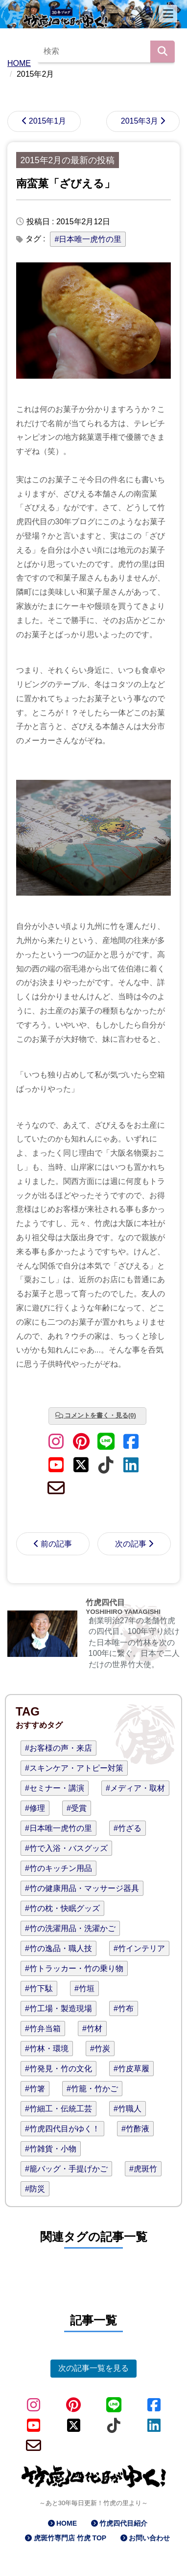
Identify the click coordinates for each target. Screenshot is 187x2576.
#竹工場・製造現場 (58, 2008)
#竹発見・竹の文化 (58, 2068)
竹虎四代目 (105, 1602)
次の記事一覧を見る (93, 2368)
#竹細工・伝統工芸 (58, 2108)
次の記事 (130, 1544)
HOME (66, 2523)
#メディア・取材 (135, 1788)
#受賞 (77, 1808)
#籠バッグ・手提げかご (66, 2169)
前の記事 (56, 1544)
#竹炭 (100, 2048)
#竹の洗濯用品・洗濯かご (70, 1928)
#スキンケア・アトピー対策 (74, 1768)
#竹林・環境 (47, 2048)
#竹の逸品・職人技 (58, 1948)
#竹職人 (127, 2108)
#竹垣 (84, 1988)
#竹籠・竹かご (92, 2088)
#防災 (35, 2189)
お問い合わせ (149, 2538)
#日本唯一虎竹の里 (87, 239)
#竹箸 (35, 2088)
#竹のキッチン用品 (58, 1868)
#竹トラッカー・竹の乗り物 (74, 1968)
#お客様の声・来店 (58, 1748)
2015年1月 (48, 121)
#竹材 (92, 2028)
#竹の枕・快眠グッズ (62, 1908)
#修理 (35, 1808)
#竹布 (124, 2008)
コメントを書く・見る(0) (100, 1415)
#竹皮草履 (131, 2068)
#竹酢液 (135, 2129)
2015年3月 (140, 121)
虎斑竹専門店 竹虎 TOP (70, 2538)
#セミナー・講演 (54, 1788)
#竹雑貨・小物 (50, 2149)
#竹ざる (127, 1828)
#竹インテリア (139, 1948)
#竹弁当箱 (43, 2028)
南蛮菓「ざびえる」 (65, 183)
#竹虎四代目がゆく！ (62, 2129)
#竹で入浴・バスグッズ (66, 1848)
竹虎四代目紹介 (123, 2523)
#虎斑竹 (143, 2169)
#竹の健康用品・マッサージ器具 (82, 1888)
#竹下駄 (39, 1988)
